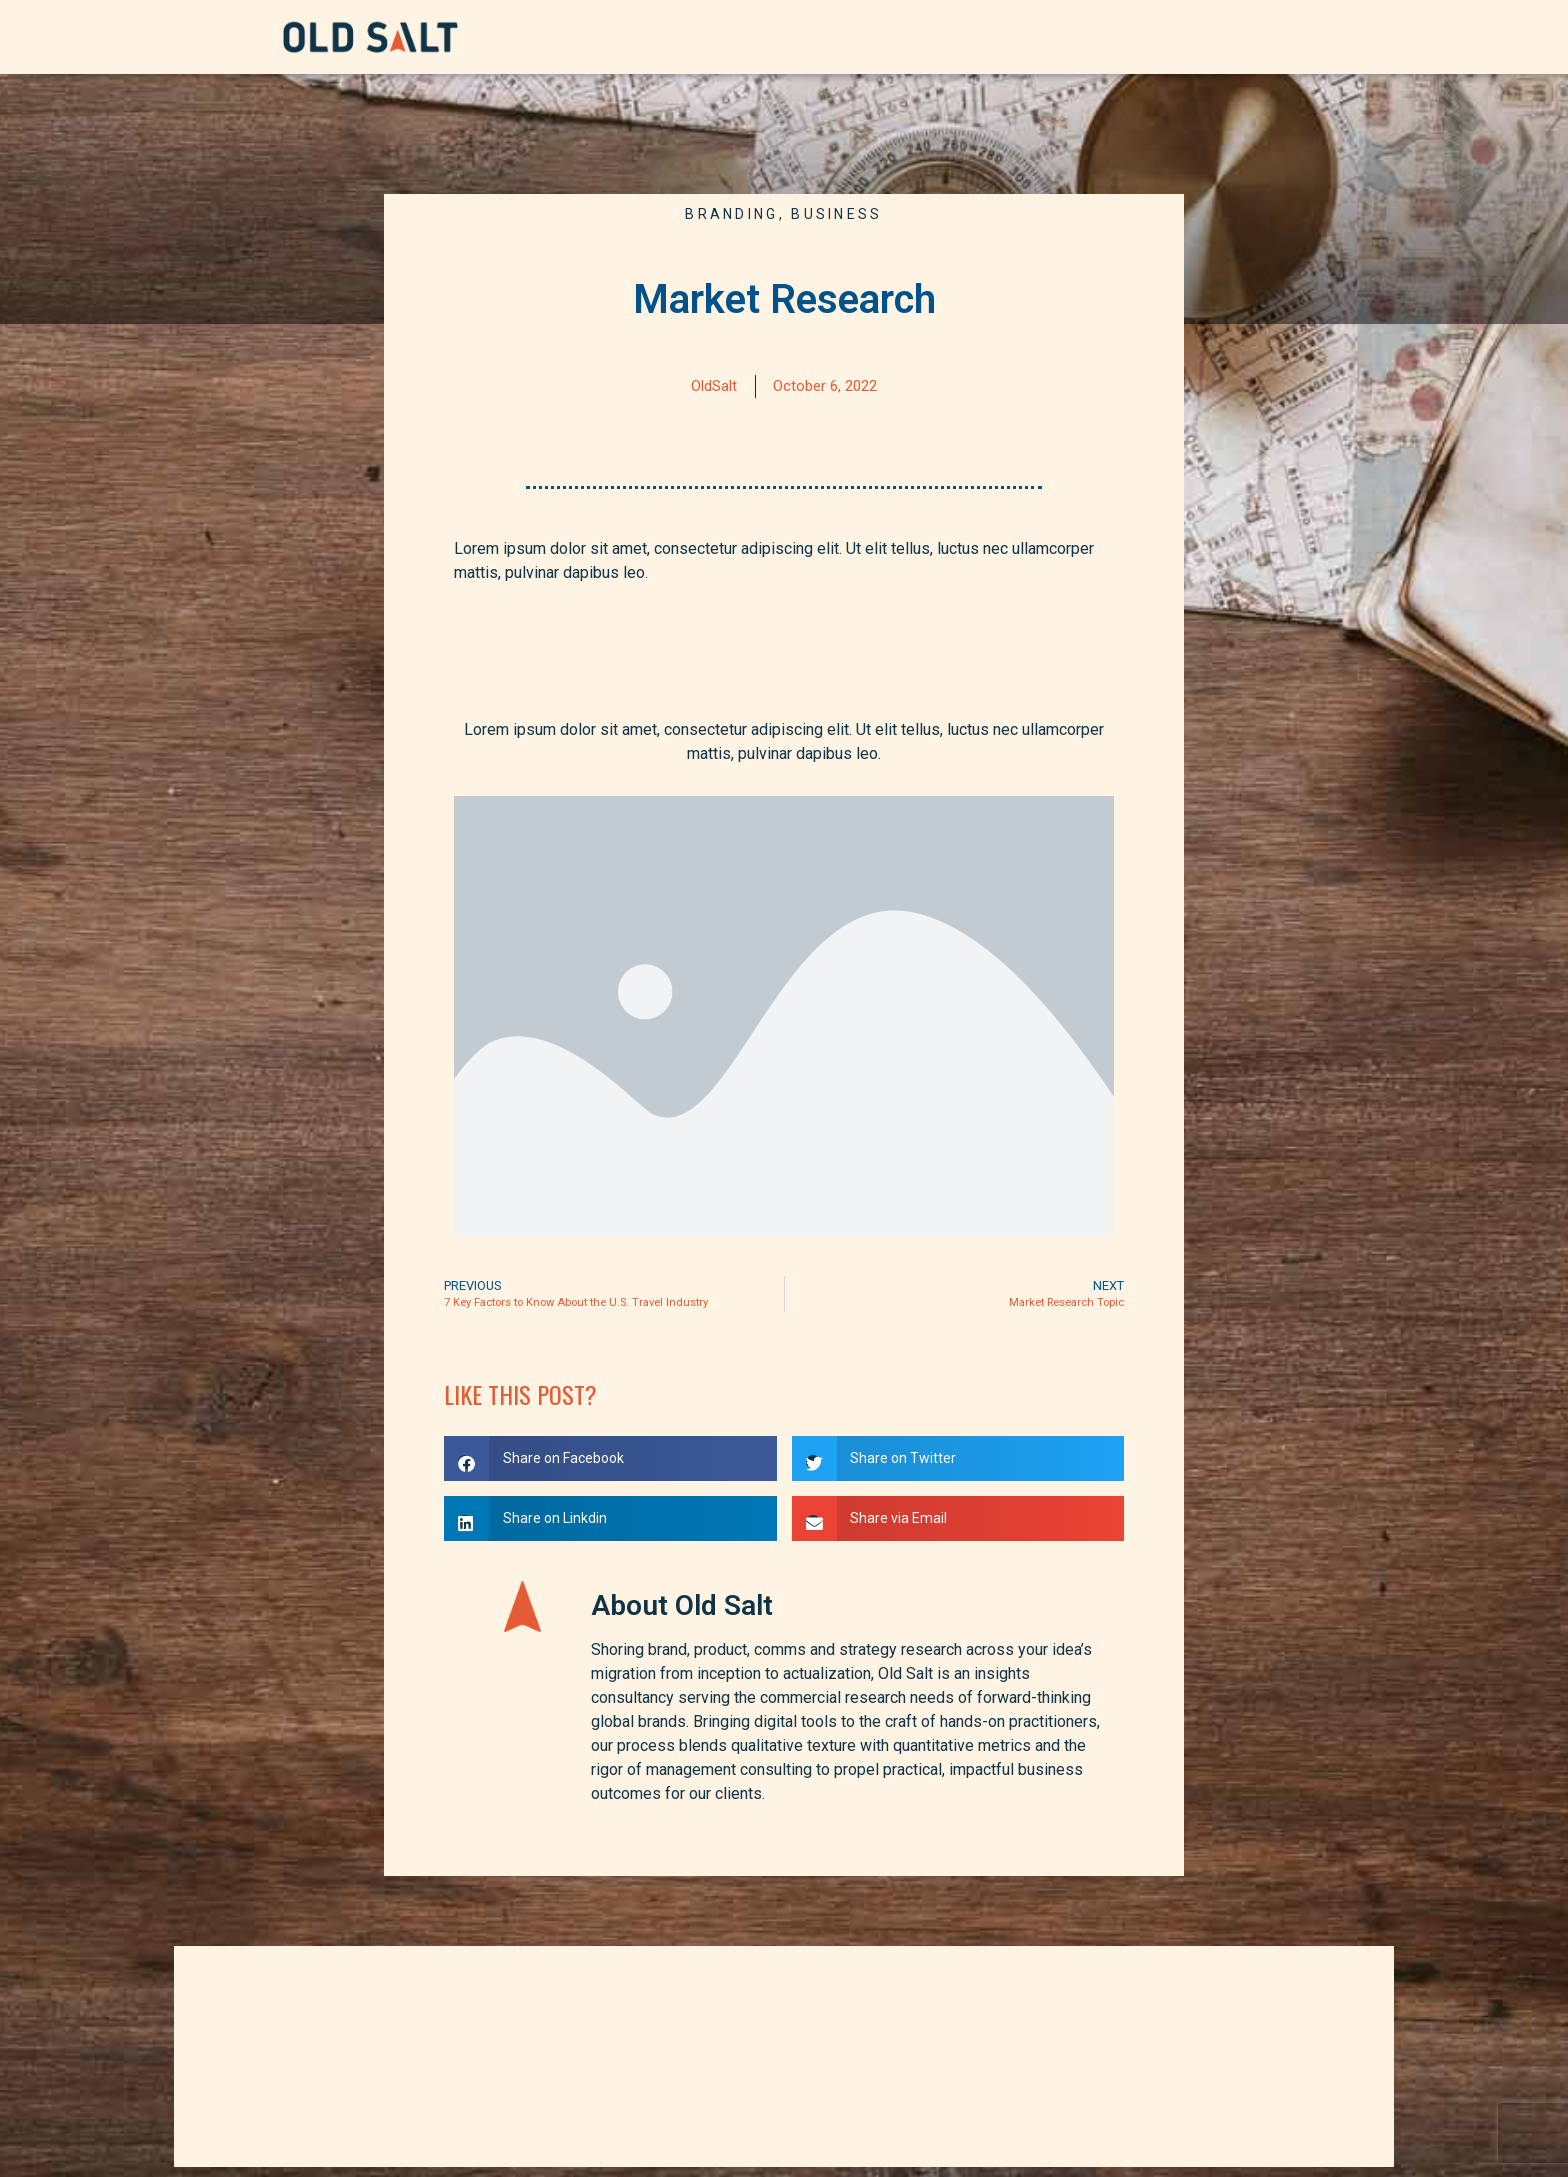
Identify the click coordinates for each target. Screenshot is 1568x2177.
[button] (610, 1458)
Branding (731, 214)
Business (836, 214)
